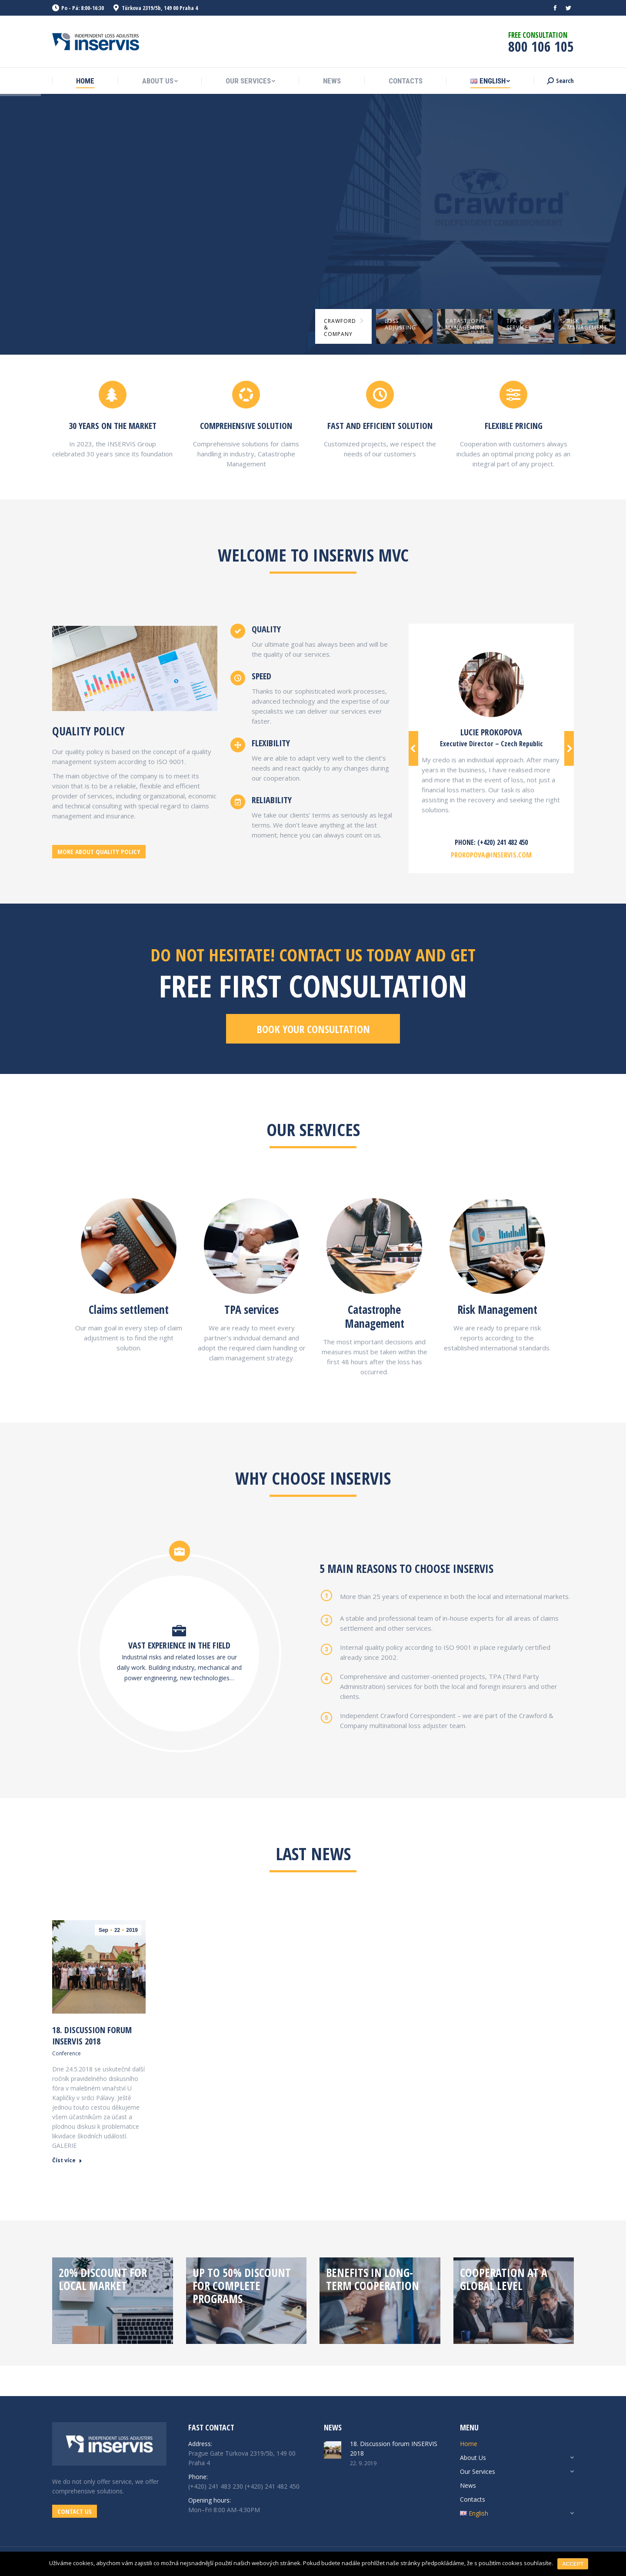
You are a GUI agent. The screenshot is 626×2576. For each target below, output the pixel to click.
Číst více (67, 2160)
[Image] (128, 1246)
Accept (572, 2564)
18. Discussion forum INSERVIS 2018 (92, 2035)
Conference (66, 2053)
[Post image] (332, 2450)
